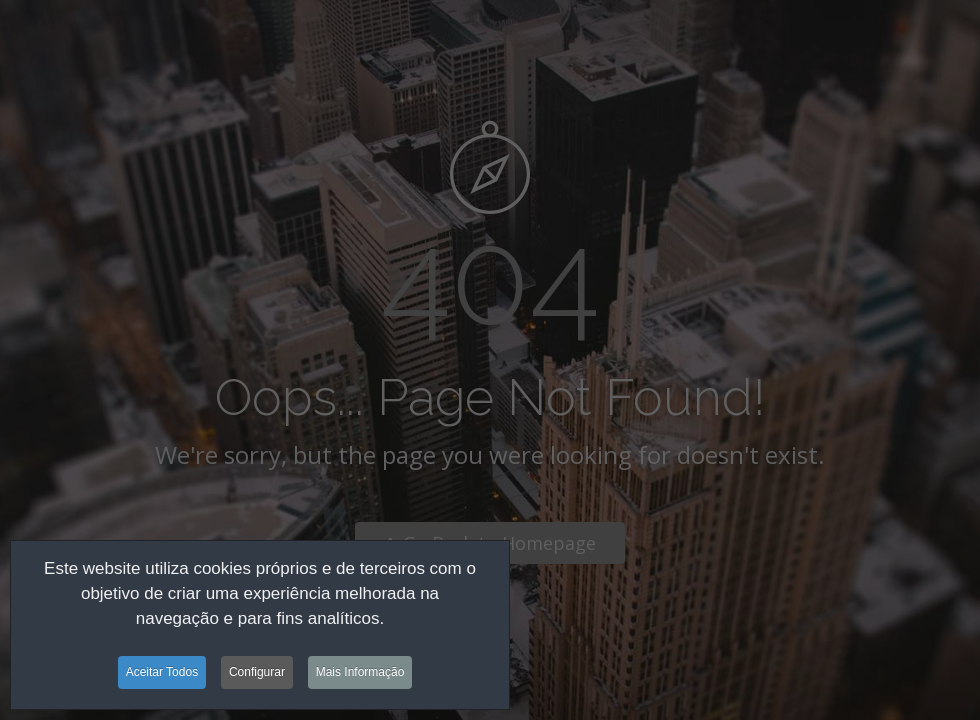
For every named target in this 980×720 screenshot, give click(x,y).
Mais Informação (360, 676)
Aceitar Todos (162, 676)
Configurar (257, 676)
